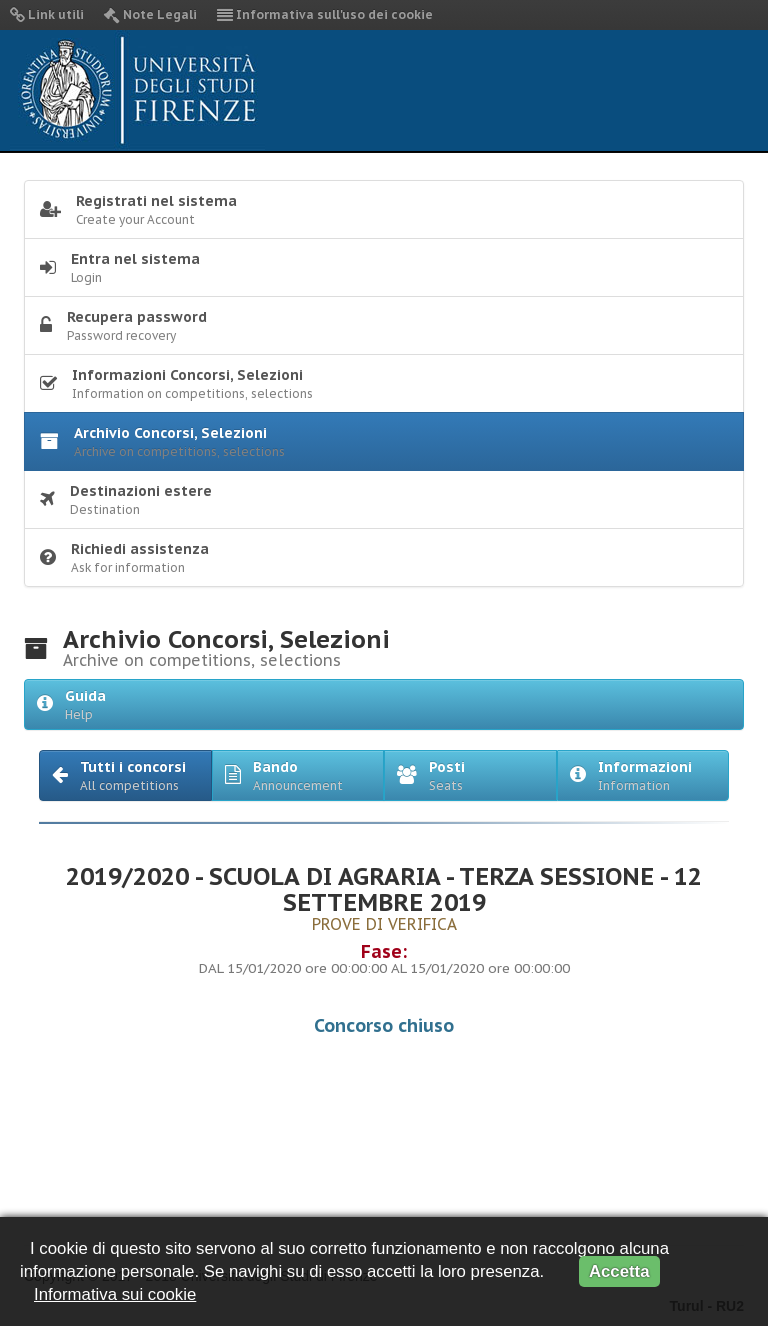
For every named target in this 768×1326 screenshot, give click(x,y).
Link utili (47, 14)
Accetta (619, 1271)
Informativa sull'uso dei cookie (325, 14)
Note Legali (150, 14)
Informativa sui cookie (115, 1294)
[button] (125, 775)
